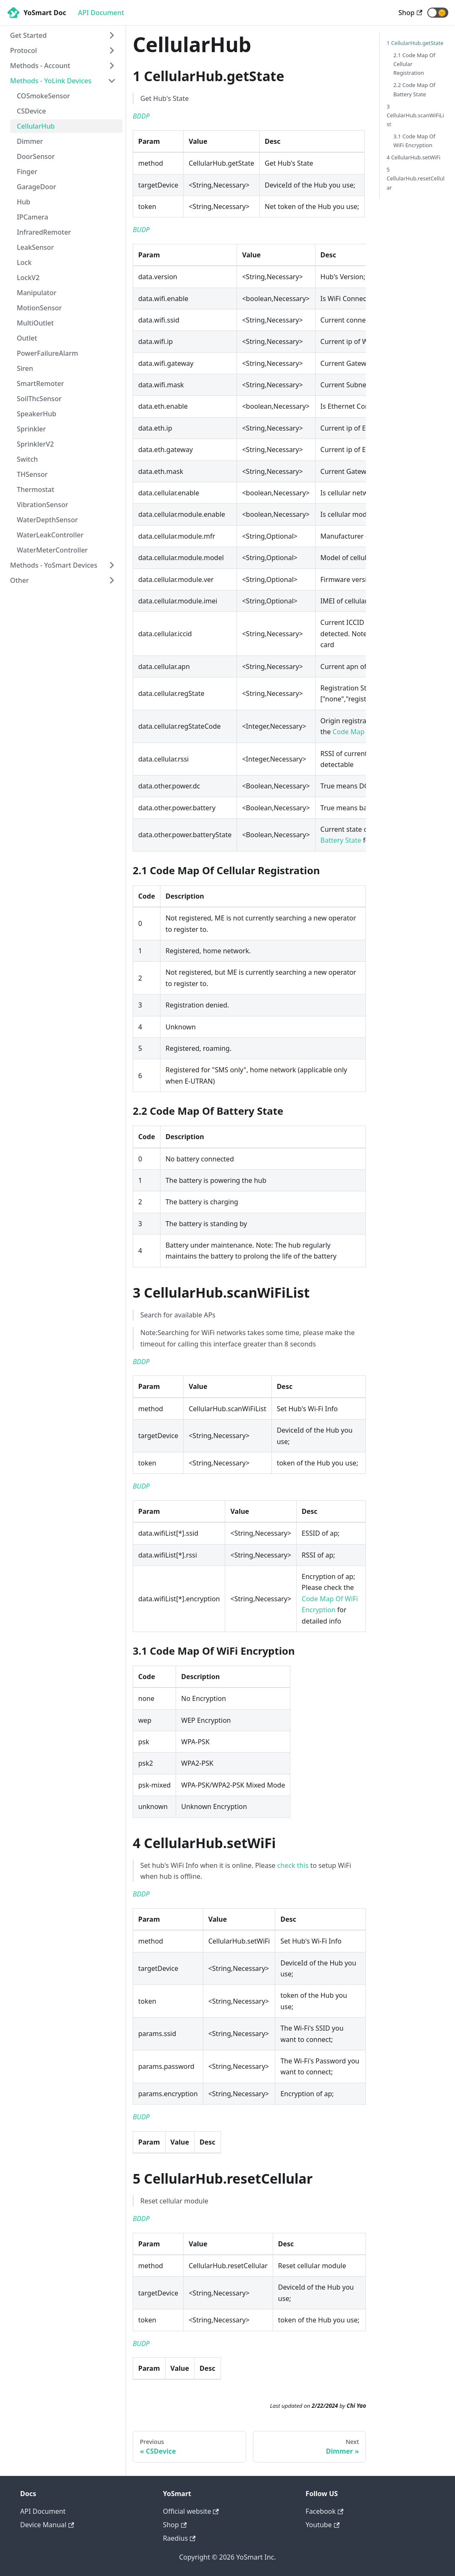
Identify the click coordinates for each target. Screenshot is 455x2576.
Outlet (27, 338)
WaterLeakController (50, 535)
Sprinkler (31, 429)
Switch (27, 459)
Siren (25, 368)
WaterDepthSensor (47, 519)
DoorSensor (36, 156)
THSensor (32, 474)
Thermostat (35, 489)
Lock (24, 262)
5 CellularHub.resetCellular (415, 178)
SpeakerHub (36, 413)
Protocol (23, 50)
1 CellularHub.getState (415, 43)
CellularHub (36, 126)
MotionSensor (39, 307)
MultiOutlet (35, 323)
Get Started (28, 35)
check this (292, 1865)
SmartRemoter (40, 383)
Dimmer (30, 141)
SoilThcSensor (39, 398)
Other (19, 580)
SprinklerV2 (35, 444)
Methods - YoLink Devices (50, 80)
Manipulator (36, 292)
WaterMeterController (52, 550)
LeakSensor (35, 247)
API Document (101, 12)
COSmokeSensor (43, 96)
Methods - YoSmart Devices (53, 565)
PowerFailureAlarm (47, 353)
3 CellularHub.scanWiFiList (415, 115)
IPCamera (32, 217)
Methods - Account (40, 65)
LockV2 (28, 277)
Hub (23, 201)
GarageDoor (36, 186)
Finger (27, 171)
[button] (437, 13)
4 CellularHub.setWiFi (413, 157)
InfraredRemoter (44, 232)
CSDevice (31, 111)
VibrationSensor (42, 504)
